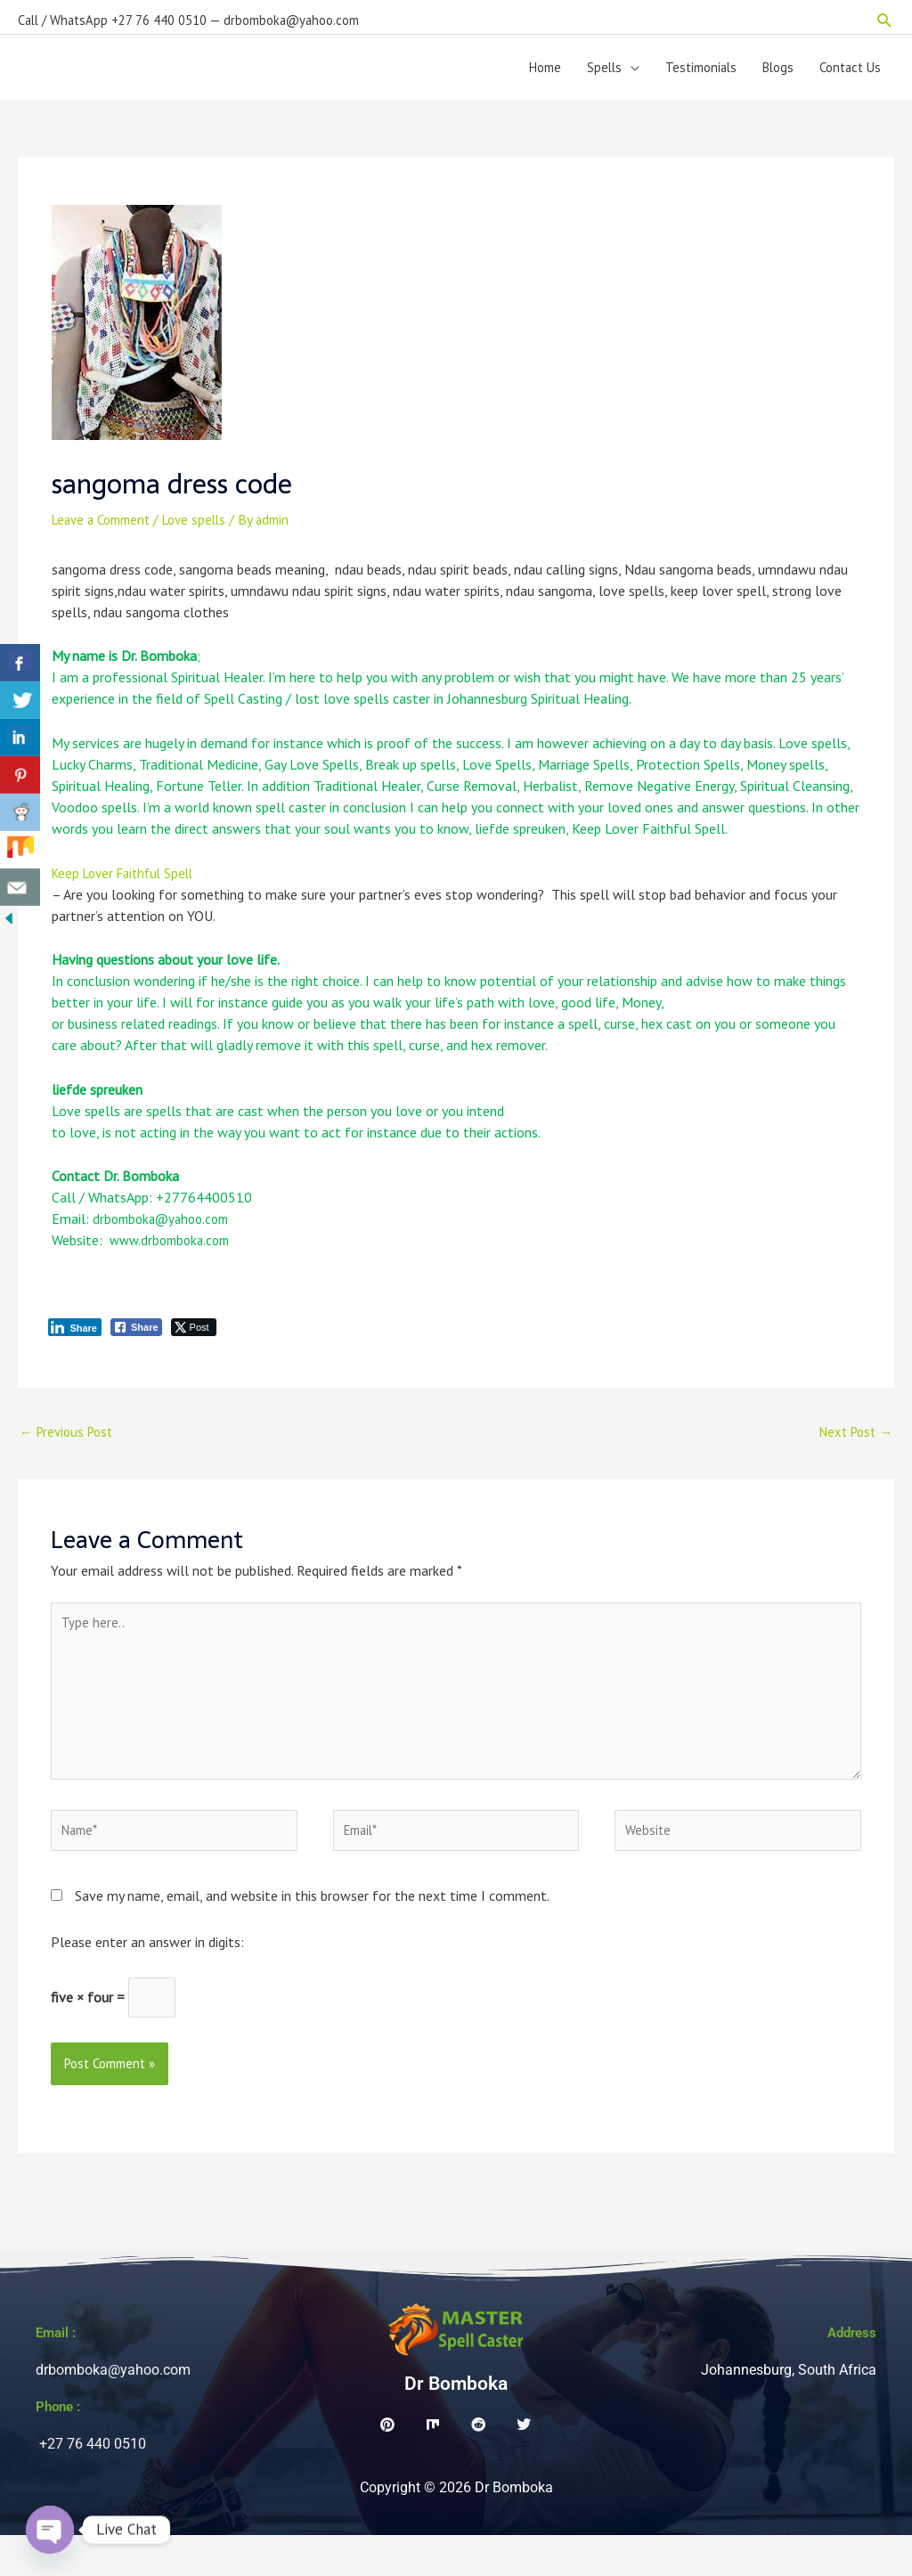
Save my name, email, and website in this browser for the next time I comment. (312, 1933)
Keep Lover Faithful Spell (128, 886)
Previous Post (70, 1447)
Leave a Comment (106, 533)
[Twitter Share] (193, 1340)
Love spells (207, 533)
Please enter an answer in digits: (147, 1979)
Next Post (852, 1447)
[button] (884, 13)
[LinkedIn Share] (75, 1340)
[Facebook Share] (136, 1340)
